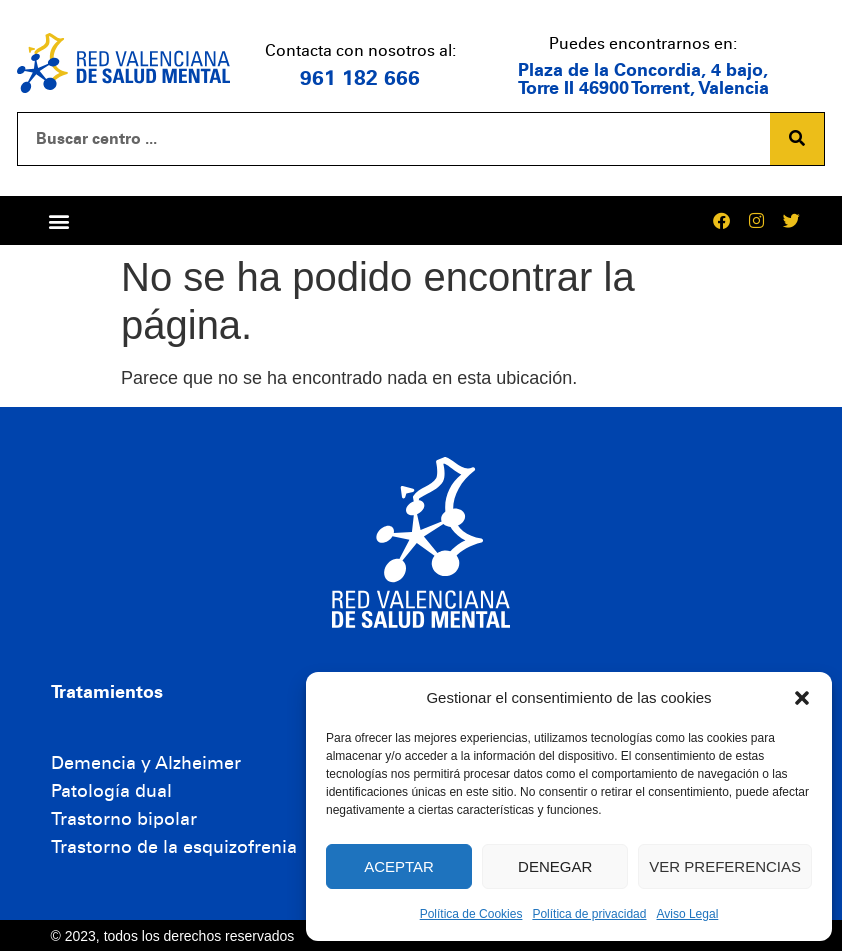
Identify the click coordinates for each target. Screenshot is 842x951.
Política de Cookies (471, 914)
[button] (802, 698)
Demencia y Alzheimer (146, 763)
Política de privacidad (589, 914)
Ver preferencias (725, 866)
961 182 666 (360, 78)
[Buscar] (797, 139)
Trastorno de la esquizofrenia (174, 847)
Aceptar (399, 866)
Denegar (555, 866)
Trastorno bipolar (124, 819)
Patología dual (111, 791)
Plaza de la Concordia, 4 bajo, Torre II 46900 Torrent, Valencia (643, 79)
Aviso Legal (687, 914)
